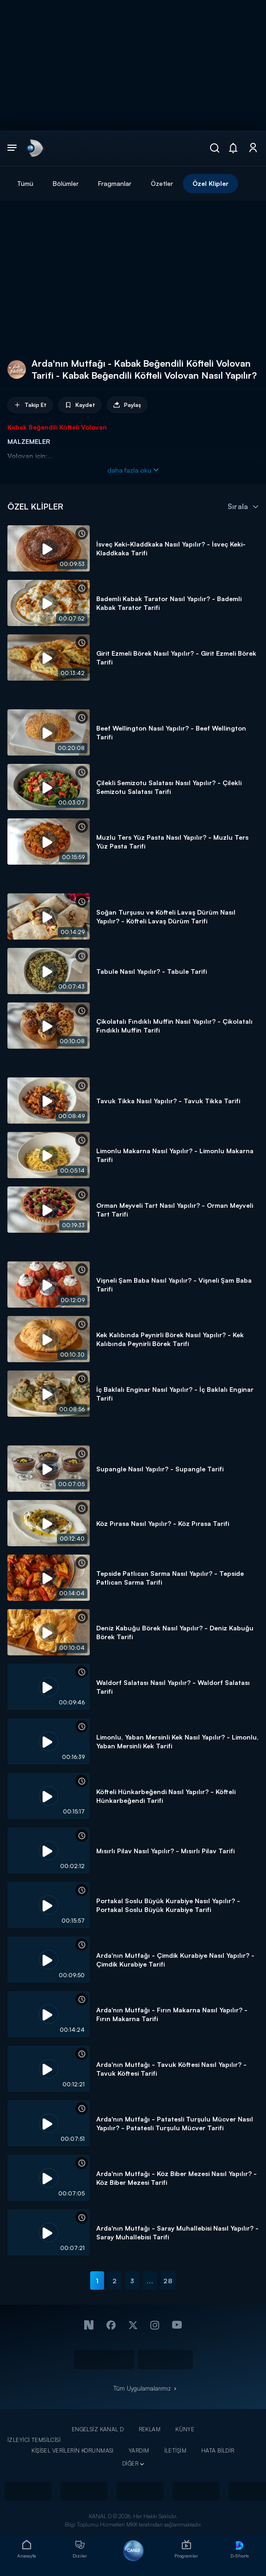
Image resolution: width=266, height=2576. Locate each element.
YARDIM (139, 2450)
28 (168, 2281)
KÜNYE (184, 2429)
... (150, 2281)
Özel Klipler (210, 183)
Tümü (25, 183)
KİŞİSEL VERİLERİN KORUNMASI (72, 2450)
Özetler (162, 183)
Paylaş (127, 405)
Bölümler (66, 183)
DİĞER (130, 2463)
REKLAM (150, 2429)
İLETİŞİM (175, 2450)
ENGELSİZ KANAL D (98, 2429)
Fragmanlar (114, 183)
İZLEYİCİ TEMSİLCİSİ (34, 2439)
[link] (34, 148)
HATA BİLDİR (218, 2450)
